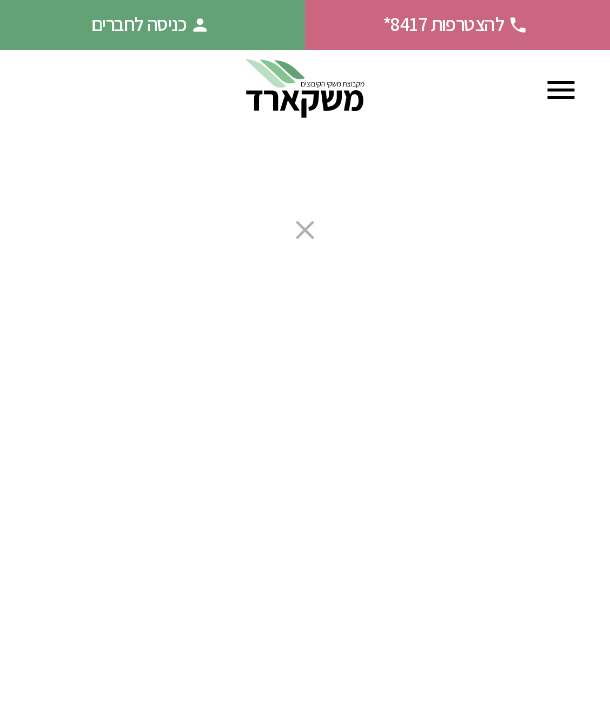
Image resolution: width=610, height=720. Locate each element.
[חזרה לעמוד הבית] (305, 89)
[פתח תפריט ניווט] (561, 90)
